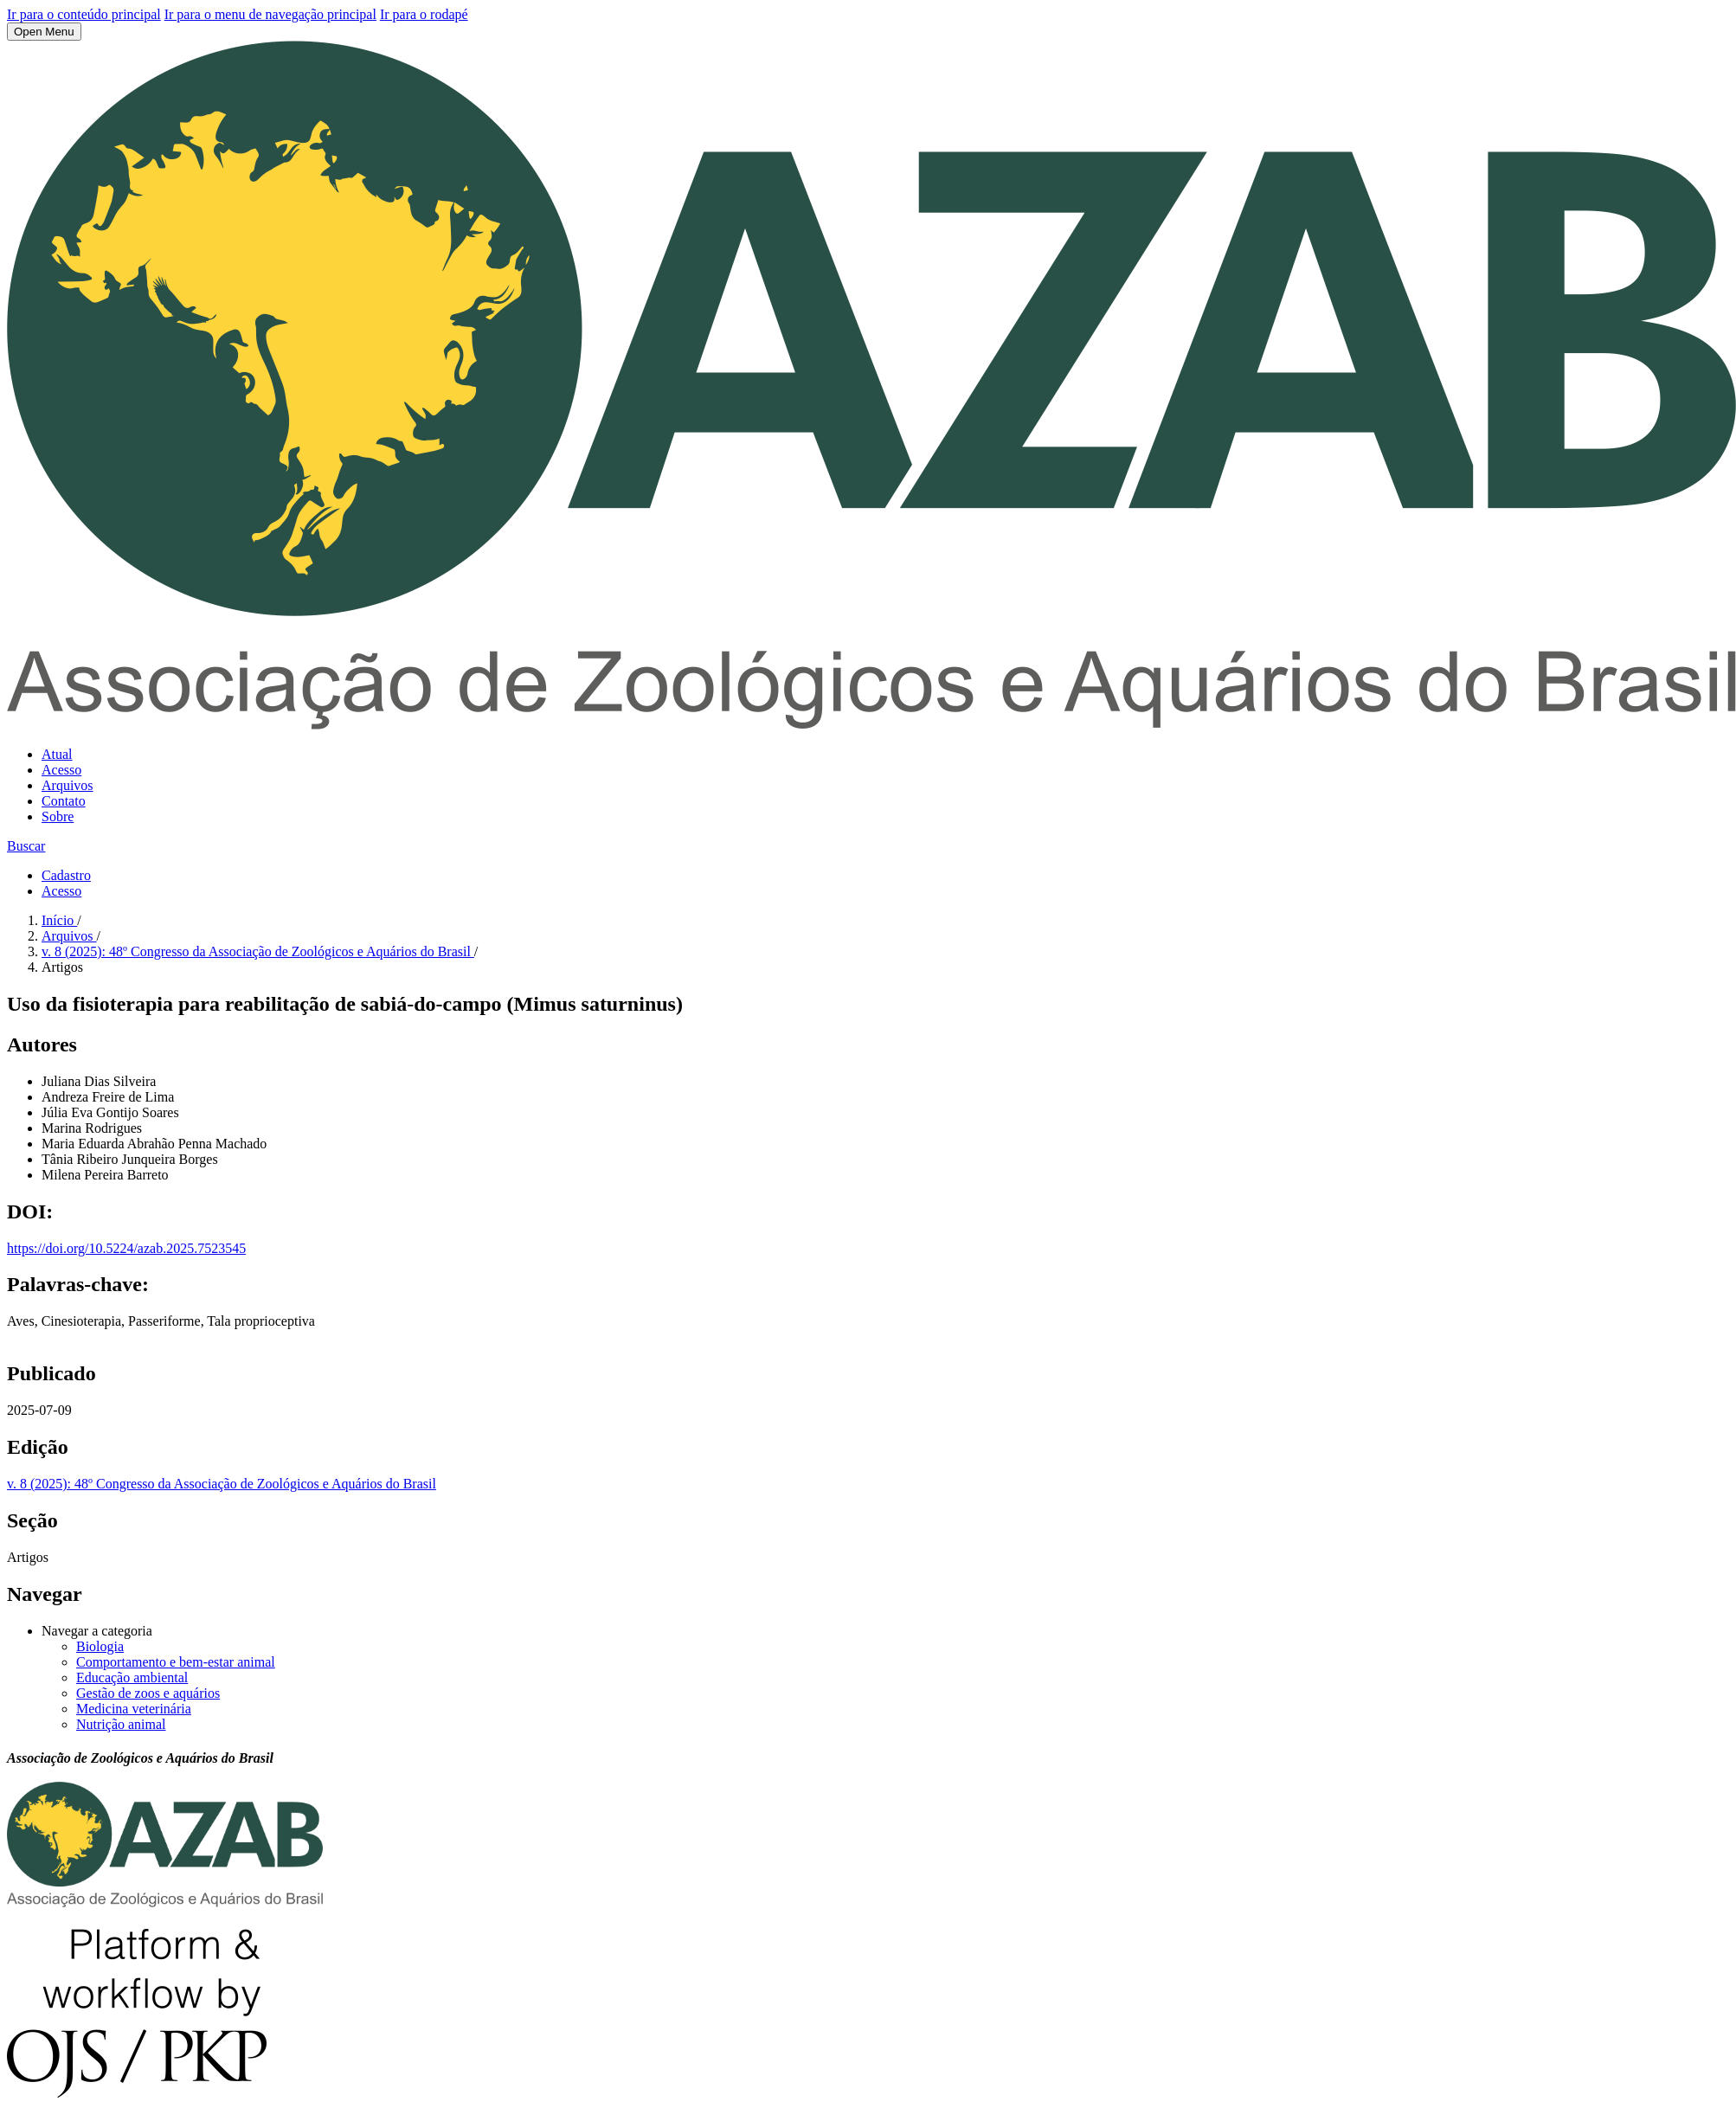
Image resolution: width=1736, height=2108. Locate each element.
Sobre (58, 816)
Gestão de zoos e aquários (148, 1693)
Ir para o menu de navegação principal (270, 14)
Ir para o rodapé (424, 14)
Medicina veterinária (133, 1708)
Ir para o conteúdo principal (84, 14)
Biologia (100, 1646)
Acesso (61, 769)
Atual (57, 754)
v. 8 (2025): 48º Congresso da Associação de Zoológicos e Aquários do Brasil (258, 951)
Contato (64, 801)
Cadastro (66, 875)
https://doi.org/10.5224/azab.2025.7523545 (126, 1248)
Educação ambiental (132, 1677)
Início (59, 920)
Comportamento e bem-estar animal (175, 1662)
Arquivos (67, 785)
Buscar (26, 846)
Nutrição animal (121, 1724)
